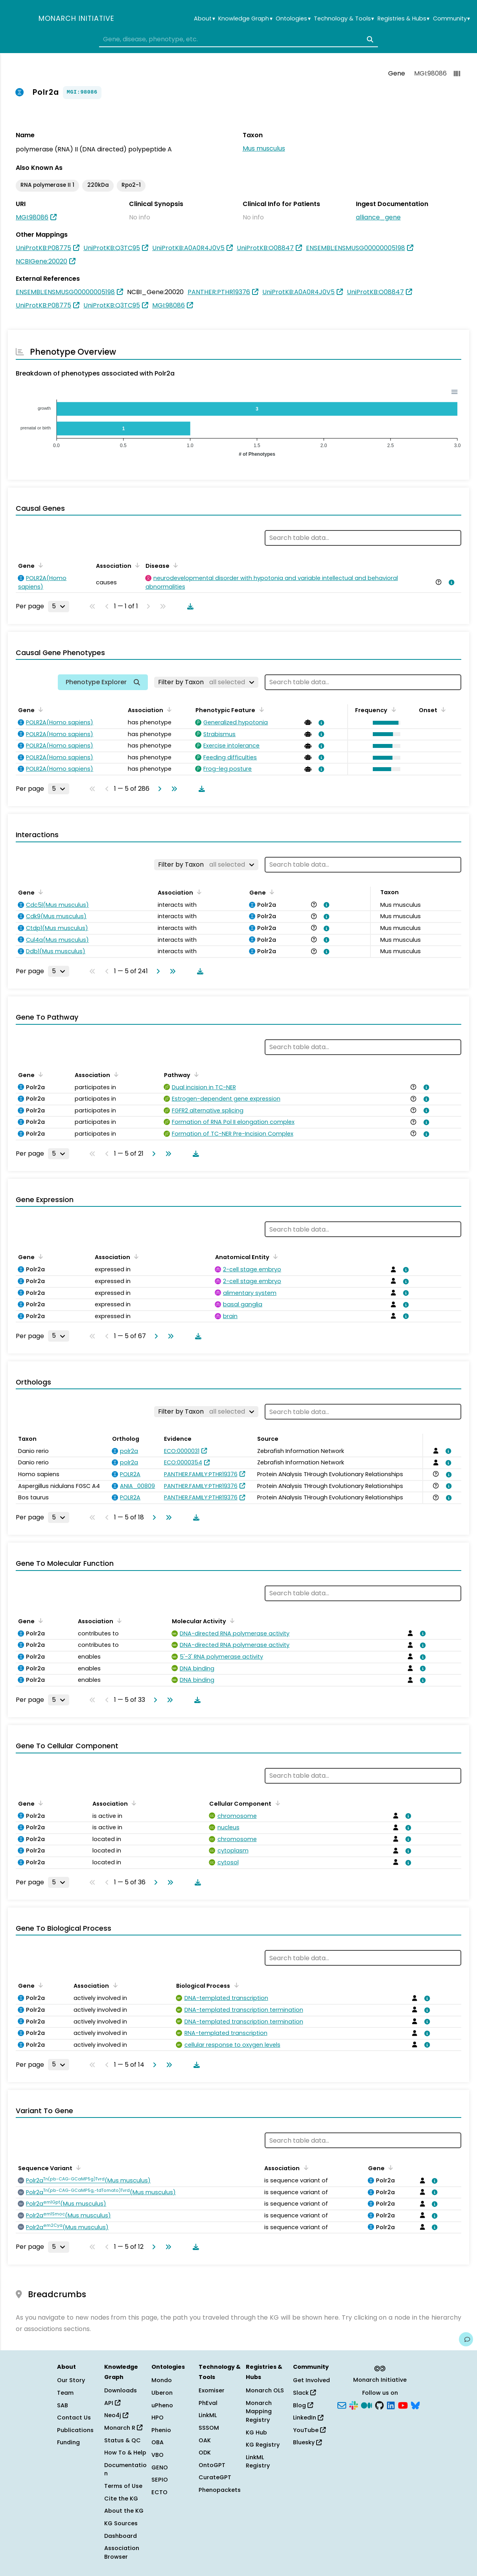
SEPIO (159, 2480)
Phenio (161, 2430)
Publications (75, 2430)
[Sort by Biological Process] (234, 1985)
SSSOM (209, 2428)
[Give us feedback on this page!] (466, 2339)
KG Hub (256, 2432)
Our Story (71, 2380)
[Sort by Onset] (442, 709)
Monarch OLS (265, 2390)
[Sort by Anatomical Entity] (274, 1256)
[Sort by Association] (136, 565)
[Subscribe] (341, 2404)
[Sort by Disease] (174, 565)
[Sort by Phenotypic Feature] (260, 709)
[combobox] (238, 39)
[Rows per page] (58, 606)
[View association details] (449, 582)
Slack (304, 2393)
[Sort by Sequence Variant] (77, 2167)
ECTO (159, 2492)
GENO (159, 2467)
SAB (62, 2405)
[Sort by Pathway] (195, 1074)
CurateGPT (215, 2477)
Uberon (162, 2393)
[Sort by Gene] (39, 565)
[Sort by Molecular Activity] (231, 1620)
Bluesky (307, 2442)
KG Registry (263, 2445)
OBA (157, 2442)
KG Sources (121, 2523)
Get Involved (311, 2380)
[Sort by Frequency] (392, 709)
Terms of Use (123, 2486)
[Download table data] (189, 606)
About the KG (124, 2511)
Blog (303, 2405)
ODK (205, 2452)
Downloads (120, 2390)
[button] (384, 723)
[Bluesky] (415, 2404)
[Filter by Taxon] (206, 682)
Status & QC (122, 2440)
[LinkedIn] (391, 2404)
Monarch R (123, 2428)
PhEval (208, 2403)
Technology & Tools (344, 18)
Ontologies (293, 18)
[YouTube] (403, 2404)
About (204, 18)
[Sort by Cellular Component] (276, 1803)
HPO (157, 2417)
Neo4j (116, 2415)
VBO (157, 2455)
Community (451, 18)
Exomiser (212, 2390)
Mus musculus (264, 148)
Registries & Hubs (403, 18)
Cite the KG (121, 2498)
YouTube (309, 2430)
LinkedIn (308, 2417)
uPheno (162, 2405)
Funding (68, 2442)
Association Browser (121, 2552)
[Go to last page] (173, 788)
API (112, 2403)
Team (65, 2393)
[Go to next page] (158, 788)
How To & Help (125, 2452)
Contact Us (74, 2417)
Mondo (161, 2380)
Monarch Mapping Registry (259, 2411)
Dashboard (120, 2536)
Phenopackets (220, 2490)
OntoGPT (212, 2465)
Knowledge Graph (245, 18)
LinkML (208, 2415)
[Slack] (353, 2404)
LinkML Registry (258, 2461)
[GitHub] (379, 2404)
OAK (205, 2440)
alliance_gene (378, 217)
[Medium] (366, 2404)
